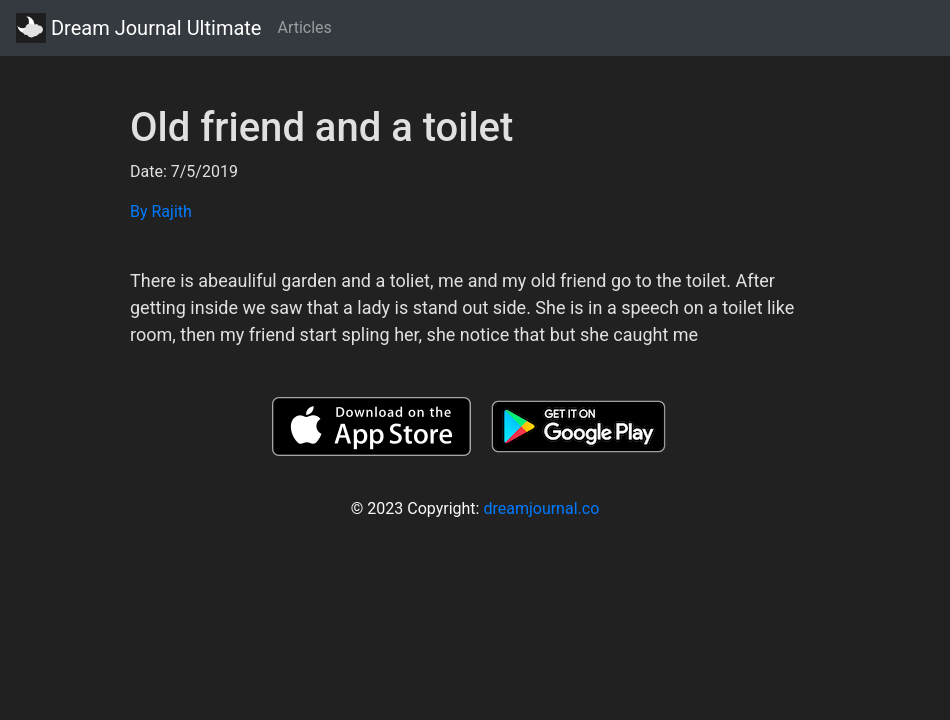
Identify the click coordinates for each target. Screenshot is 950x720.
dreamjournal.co (541, 508)
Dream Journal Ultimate (138, 28)
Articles (304, 27)
